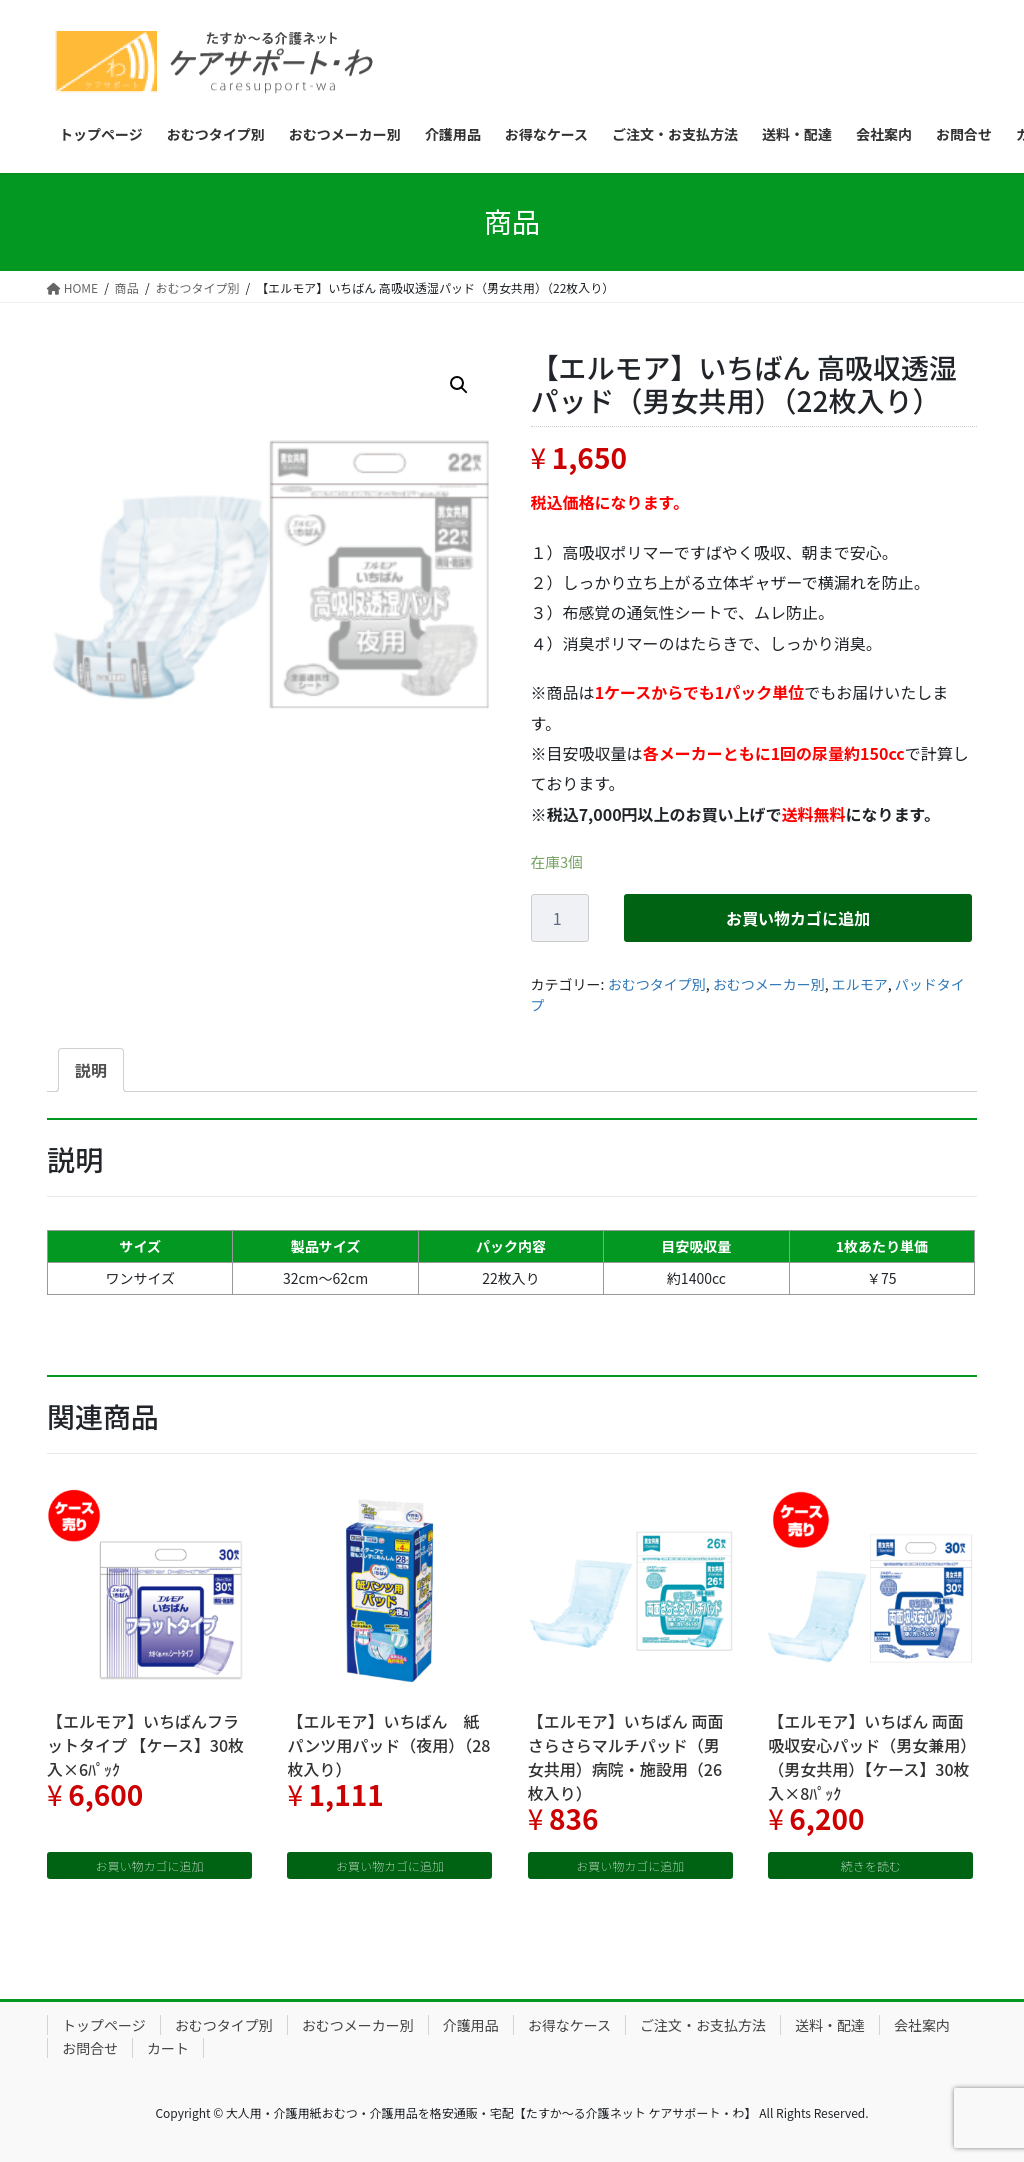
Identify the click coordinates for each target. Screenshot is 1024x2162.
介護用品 (471, 2025)
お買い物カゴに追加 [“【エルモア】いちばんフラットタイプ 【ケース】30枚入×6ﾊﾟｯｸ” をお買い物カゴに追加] (150, 1865)
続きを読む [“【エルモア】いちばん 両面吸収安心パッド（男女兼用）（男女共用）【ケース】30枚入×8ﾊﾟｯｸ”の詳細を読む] (871, 1865)
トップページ (104, 2025)
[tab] (91, 1070)
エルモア (860, 984)
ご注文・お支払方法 (703, 2025)
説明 (91, 1070)
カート (168, 2048)
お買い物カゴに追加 (798, 918)
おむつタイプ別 (657, 984)
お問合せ (90, 2048)
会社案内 (922, 2025)
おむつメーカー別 (769, 984)
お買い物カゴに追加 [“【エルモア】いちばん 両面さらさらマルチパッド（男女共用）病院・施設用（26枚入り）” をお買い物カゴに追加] (630, 1865)
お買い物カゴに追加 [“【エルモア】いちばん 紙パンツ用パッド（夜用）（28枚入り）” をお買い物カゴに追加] (390, 1865)
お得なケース (569, 2025)
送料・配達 (830, 2025)
